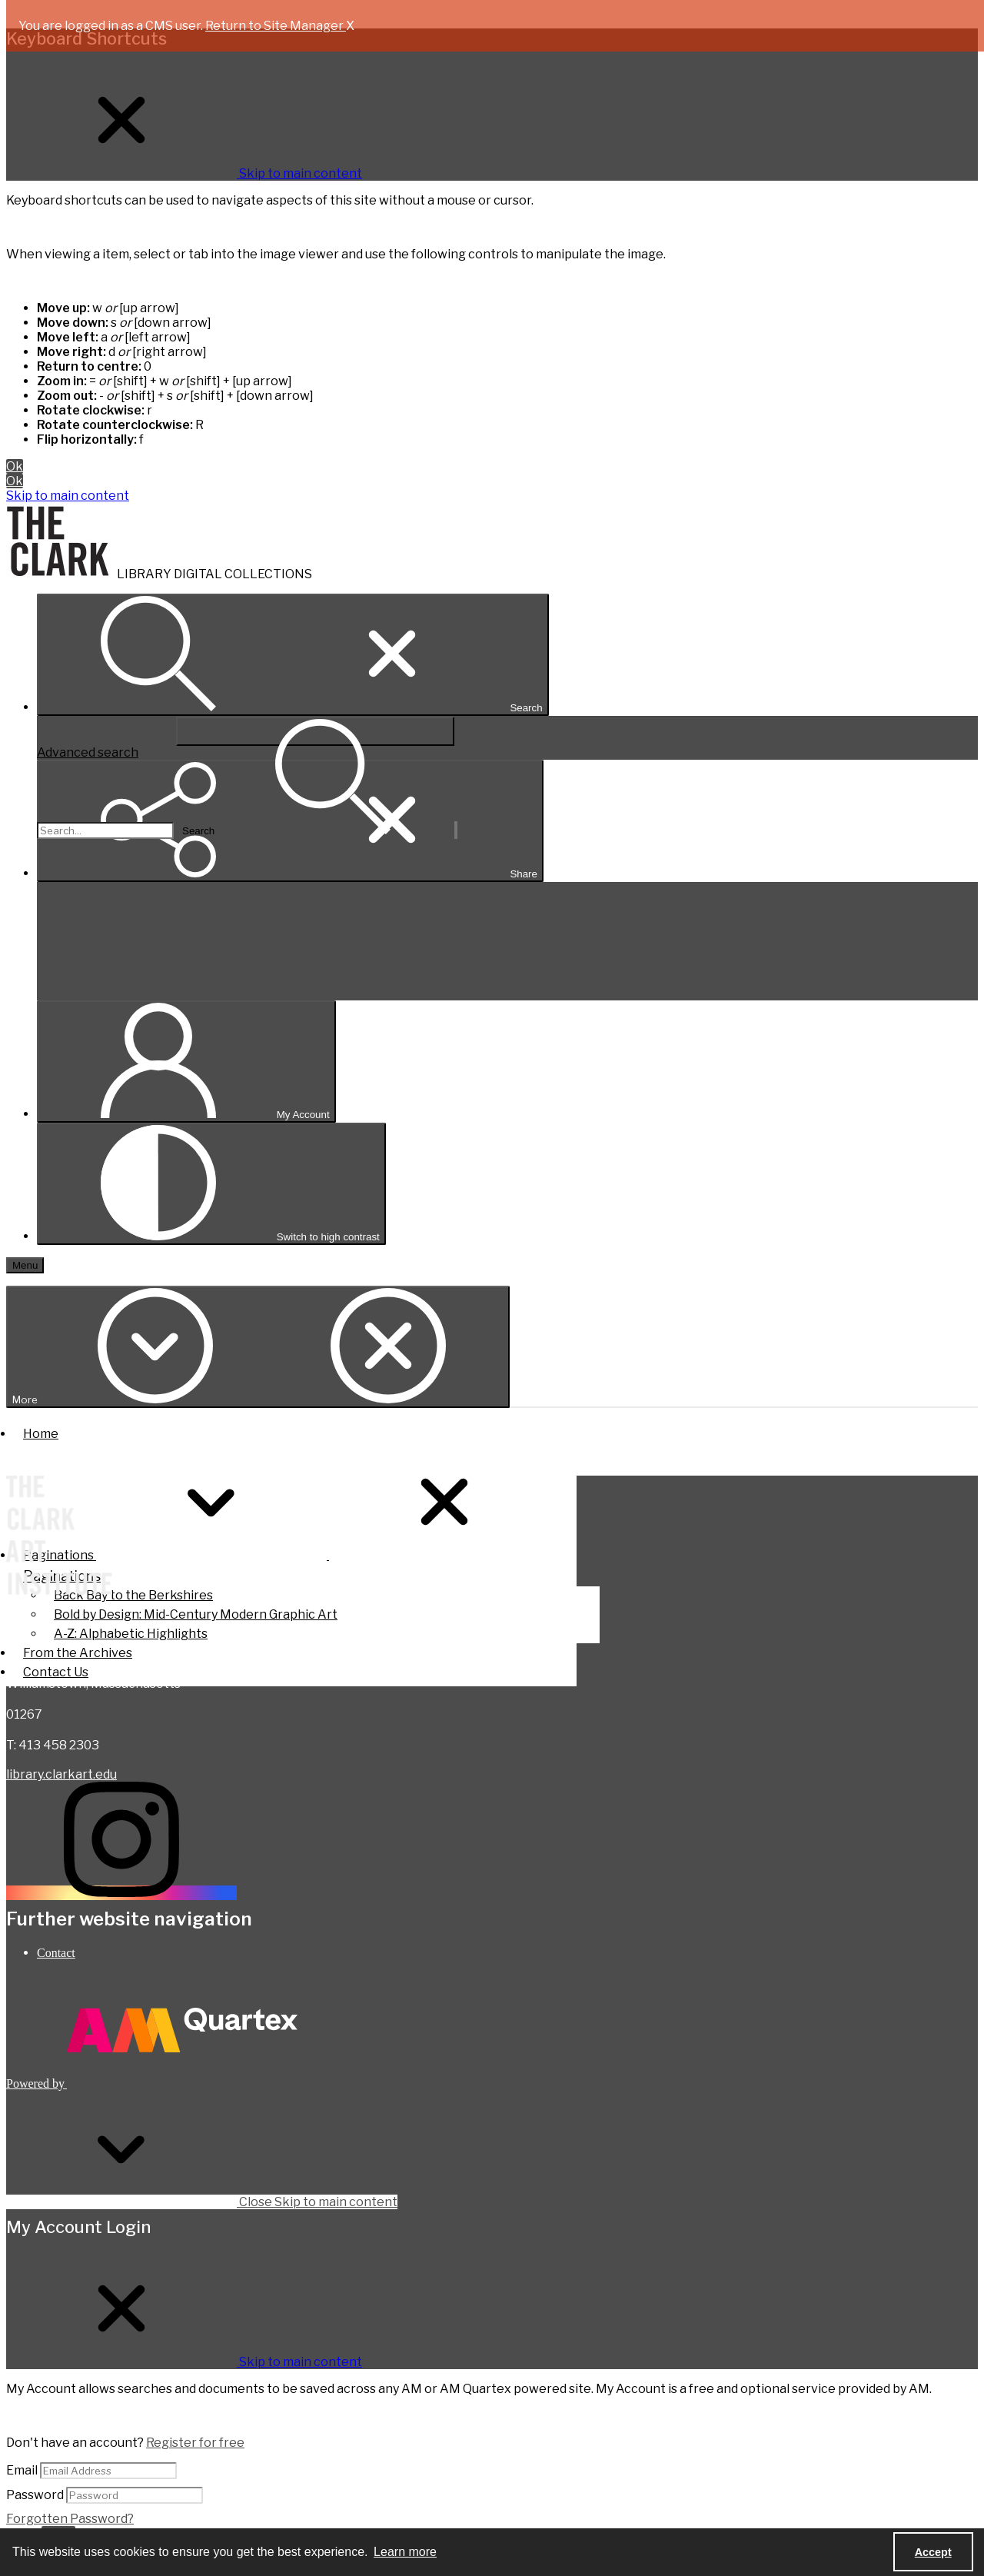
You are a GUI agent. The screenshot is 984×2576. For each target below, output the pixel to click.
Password (35, 2495)
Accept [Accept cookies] (933, 2552)
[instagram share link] (121, 1892)
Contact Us (55, 1672)
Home (40, 1433)
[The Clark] (61, 574)
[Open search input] (293, 655)
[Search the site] (105, 830)
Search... (37, 716)
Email (22, 2470)
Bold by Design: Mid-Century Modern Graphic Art (195, 1614)
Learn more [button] (405, 2551)
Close (201, 2202)
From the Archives (77, 1653)
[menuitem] (507, 1952)
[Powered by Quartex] (152, 2083)
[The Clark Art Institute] (59, 1537)
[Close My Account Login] (184, 2362)
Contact (56, 1952)
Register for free (195, 2442)
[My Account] (186, 1061)
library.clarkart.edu (61, 1774)
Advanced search (87, 752)
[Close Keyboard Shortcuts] (184, 173)
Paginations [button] (291, 1555)
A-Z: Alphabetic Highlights (131, 1633)
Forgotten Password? (70, 2518)
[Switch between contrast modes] (211, 1184)
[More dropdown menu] (258, 1347)
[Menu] (25, 1265)
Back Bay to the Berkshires (133, 1595)
